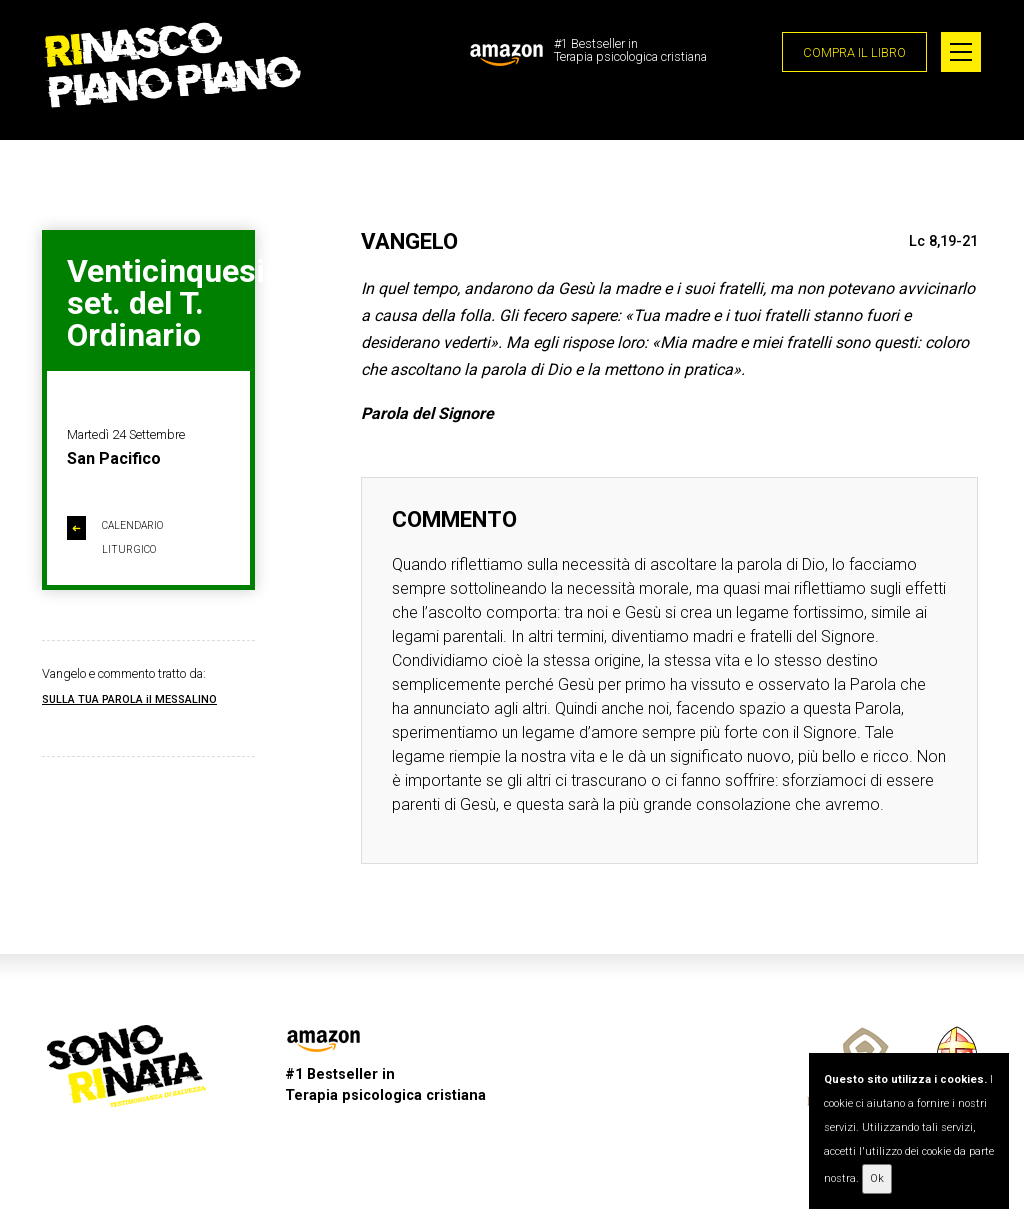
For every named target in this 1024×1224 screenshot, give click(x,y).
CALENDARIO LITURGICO (115, 536)
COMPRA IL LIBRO (854, 52)
